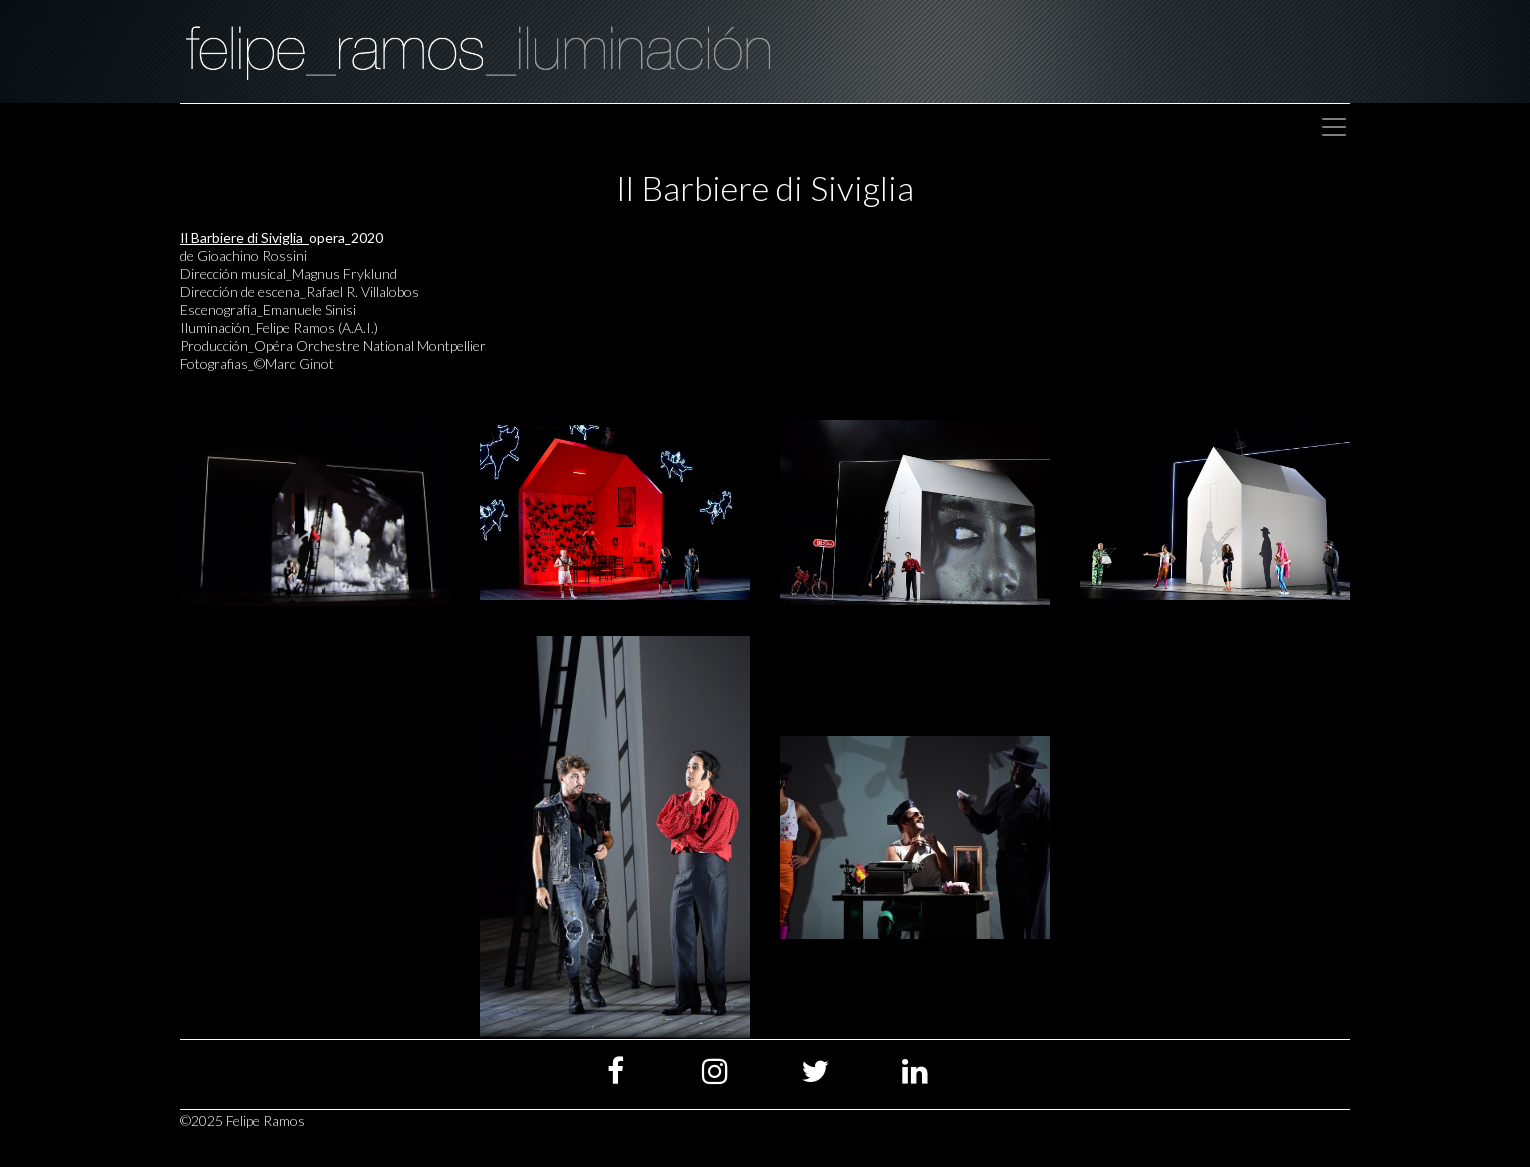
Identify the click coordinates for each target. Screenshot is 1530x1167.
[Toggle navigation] (1334, 127)
